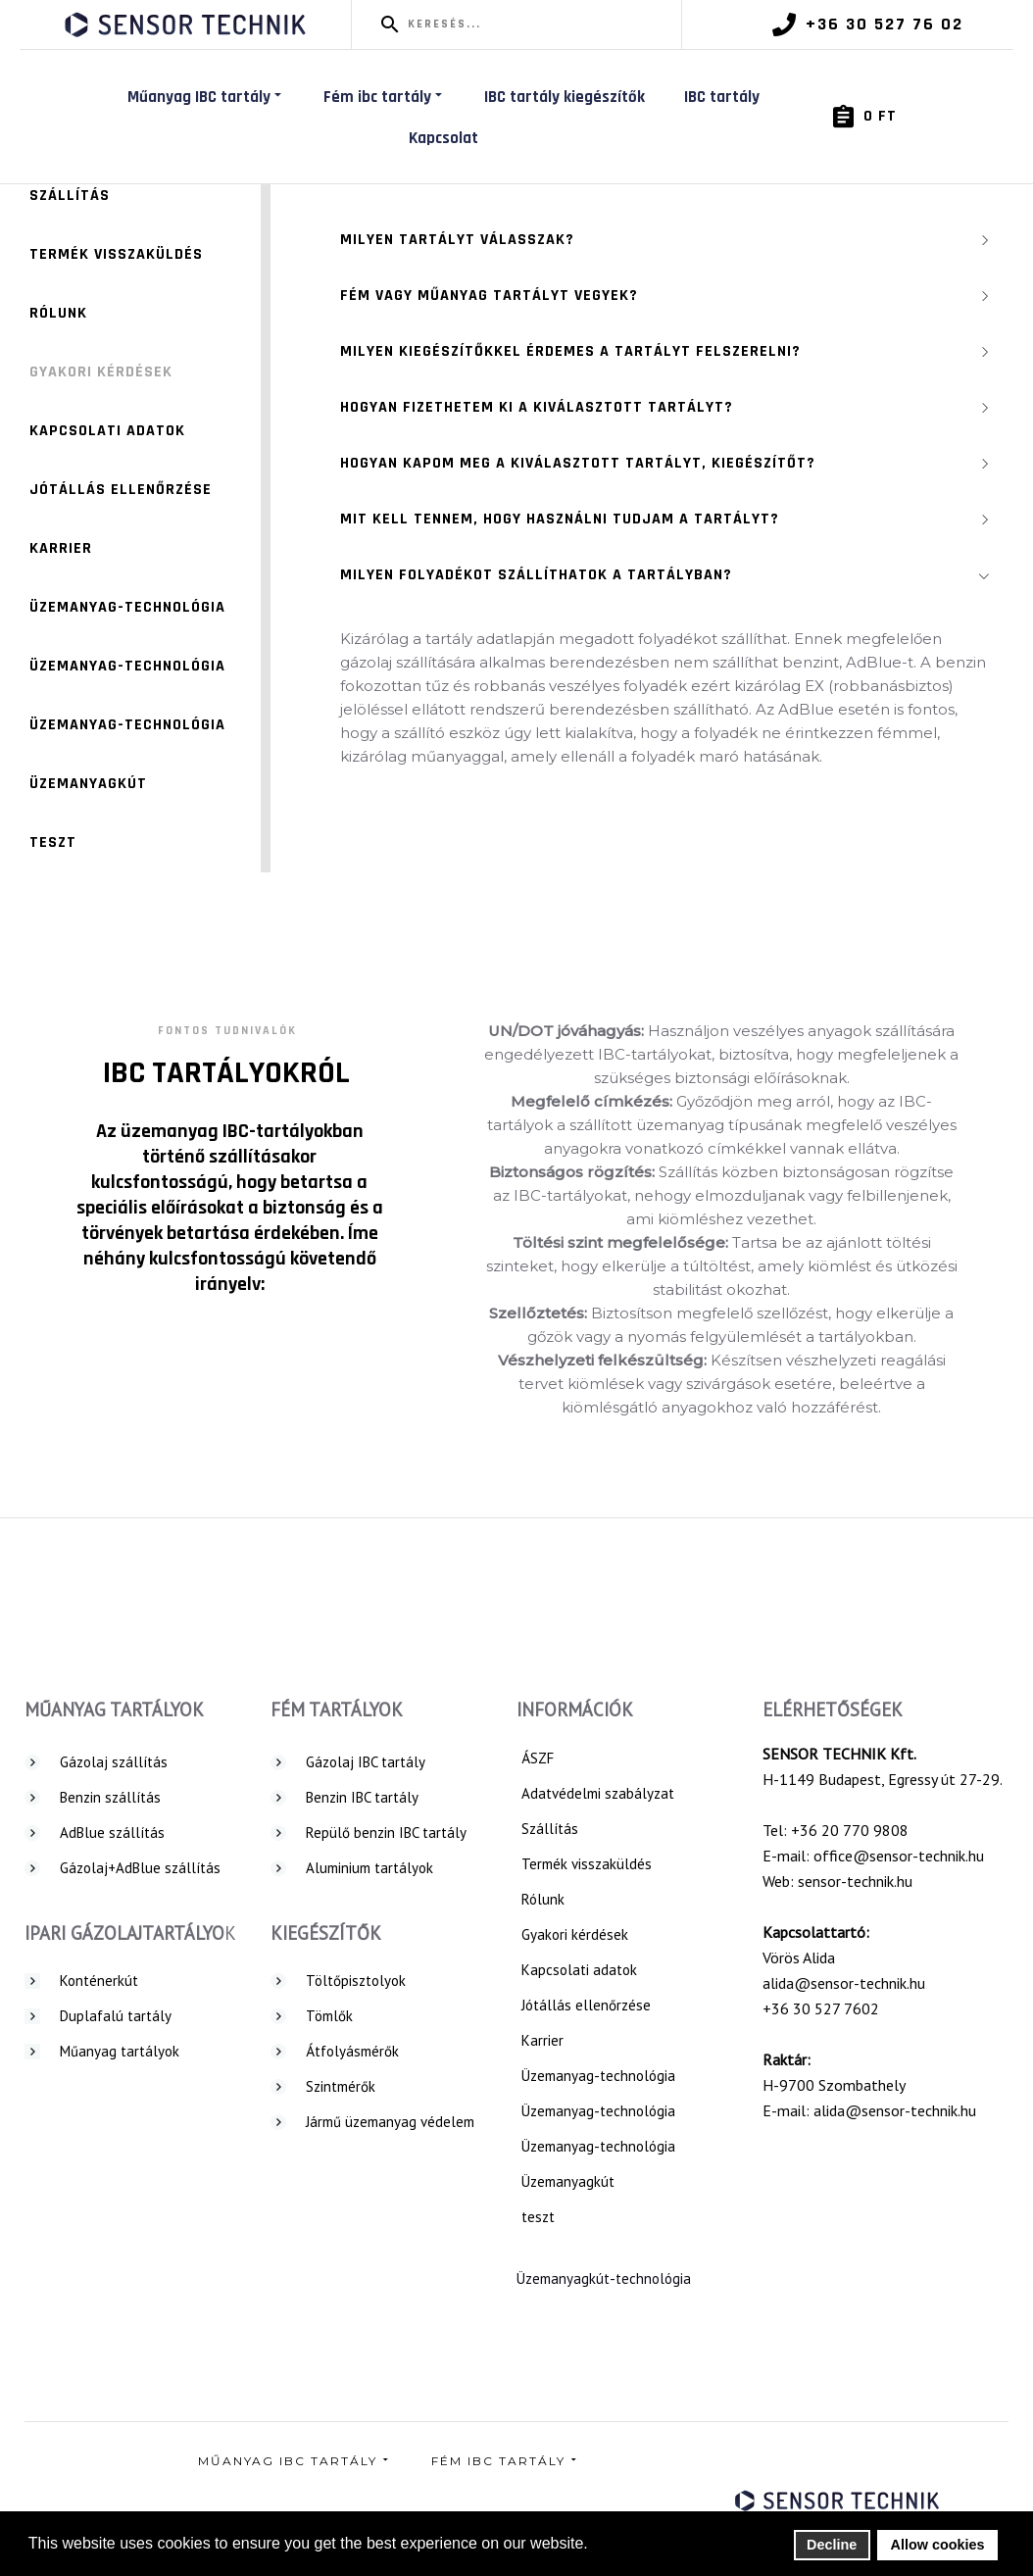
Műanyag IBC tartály (205, 97)
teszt (52, 842)
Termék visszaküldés (116, 254)
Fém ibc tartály (384, 97)
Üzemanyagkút (88, 783)
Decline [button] (832, 2544)
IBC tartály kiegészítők (564, 97)
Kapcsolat (443, 138)
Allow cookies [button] (938, 2544)
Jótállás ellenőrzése (120, 489)
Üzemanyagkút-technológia (603, 2278)
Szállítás (69, 195)
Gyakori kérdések (100, 372)
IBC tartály (722, 97)
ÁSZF (537, 1758)
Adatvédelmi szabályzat (597, 1793)
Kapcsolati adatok (107, 431)
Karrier (60, 548)
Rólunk (58, 313)
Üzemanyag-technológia (127, 607)
